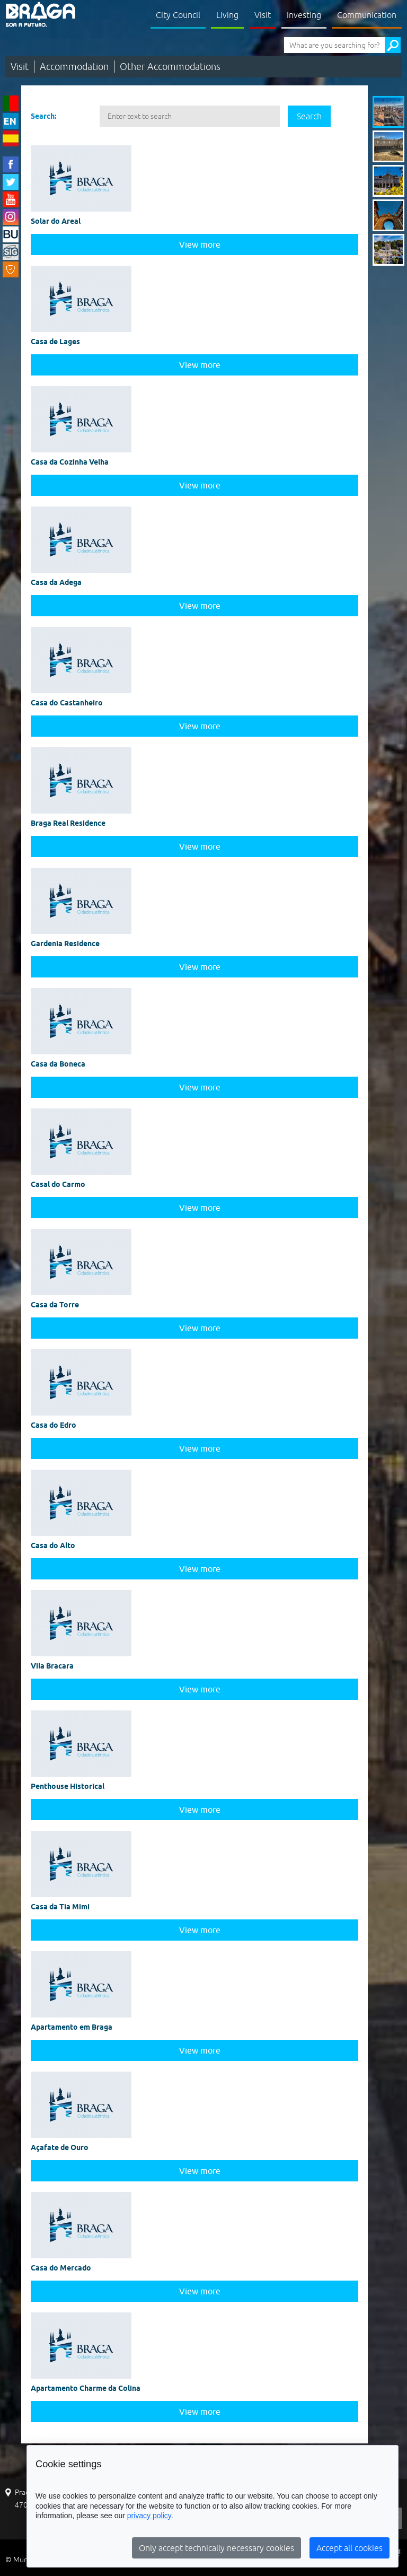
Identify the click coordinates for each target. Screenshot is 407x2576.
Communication (366, 15)
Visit (262, 15)
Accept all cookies (349, 2548)
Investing (304, 15)
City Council (178, 15)
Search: (43, 116)
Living (227, 15)
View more (199, 244)
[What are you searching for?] (334, 45)
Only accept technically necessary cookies (216, 2548)
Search (309, 116)
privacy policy (149, 2515)
